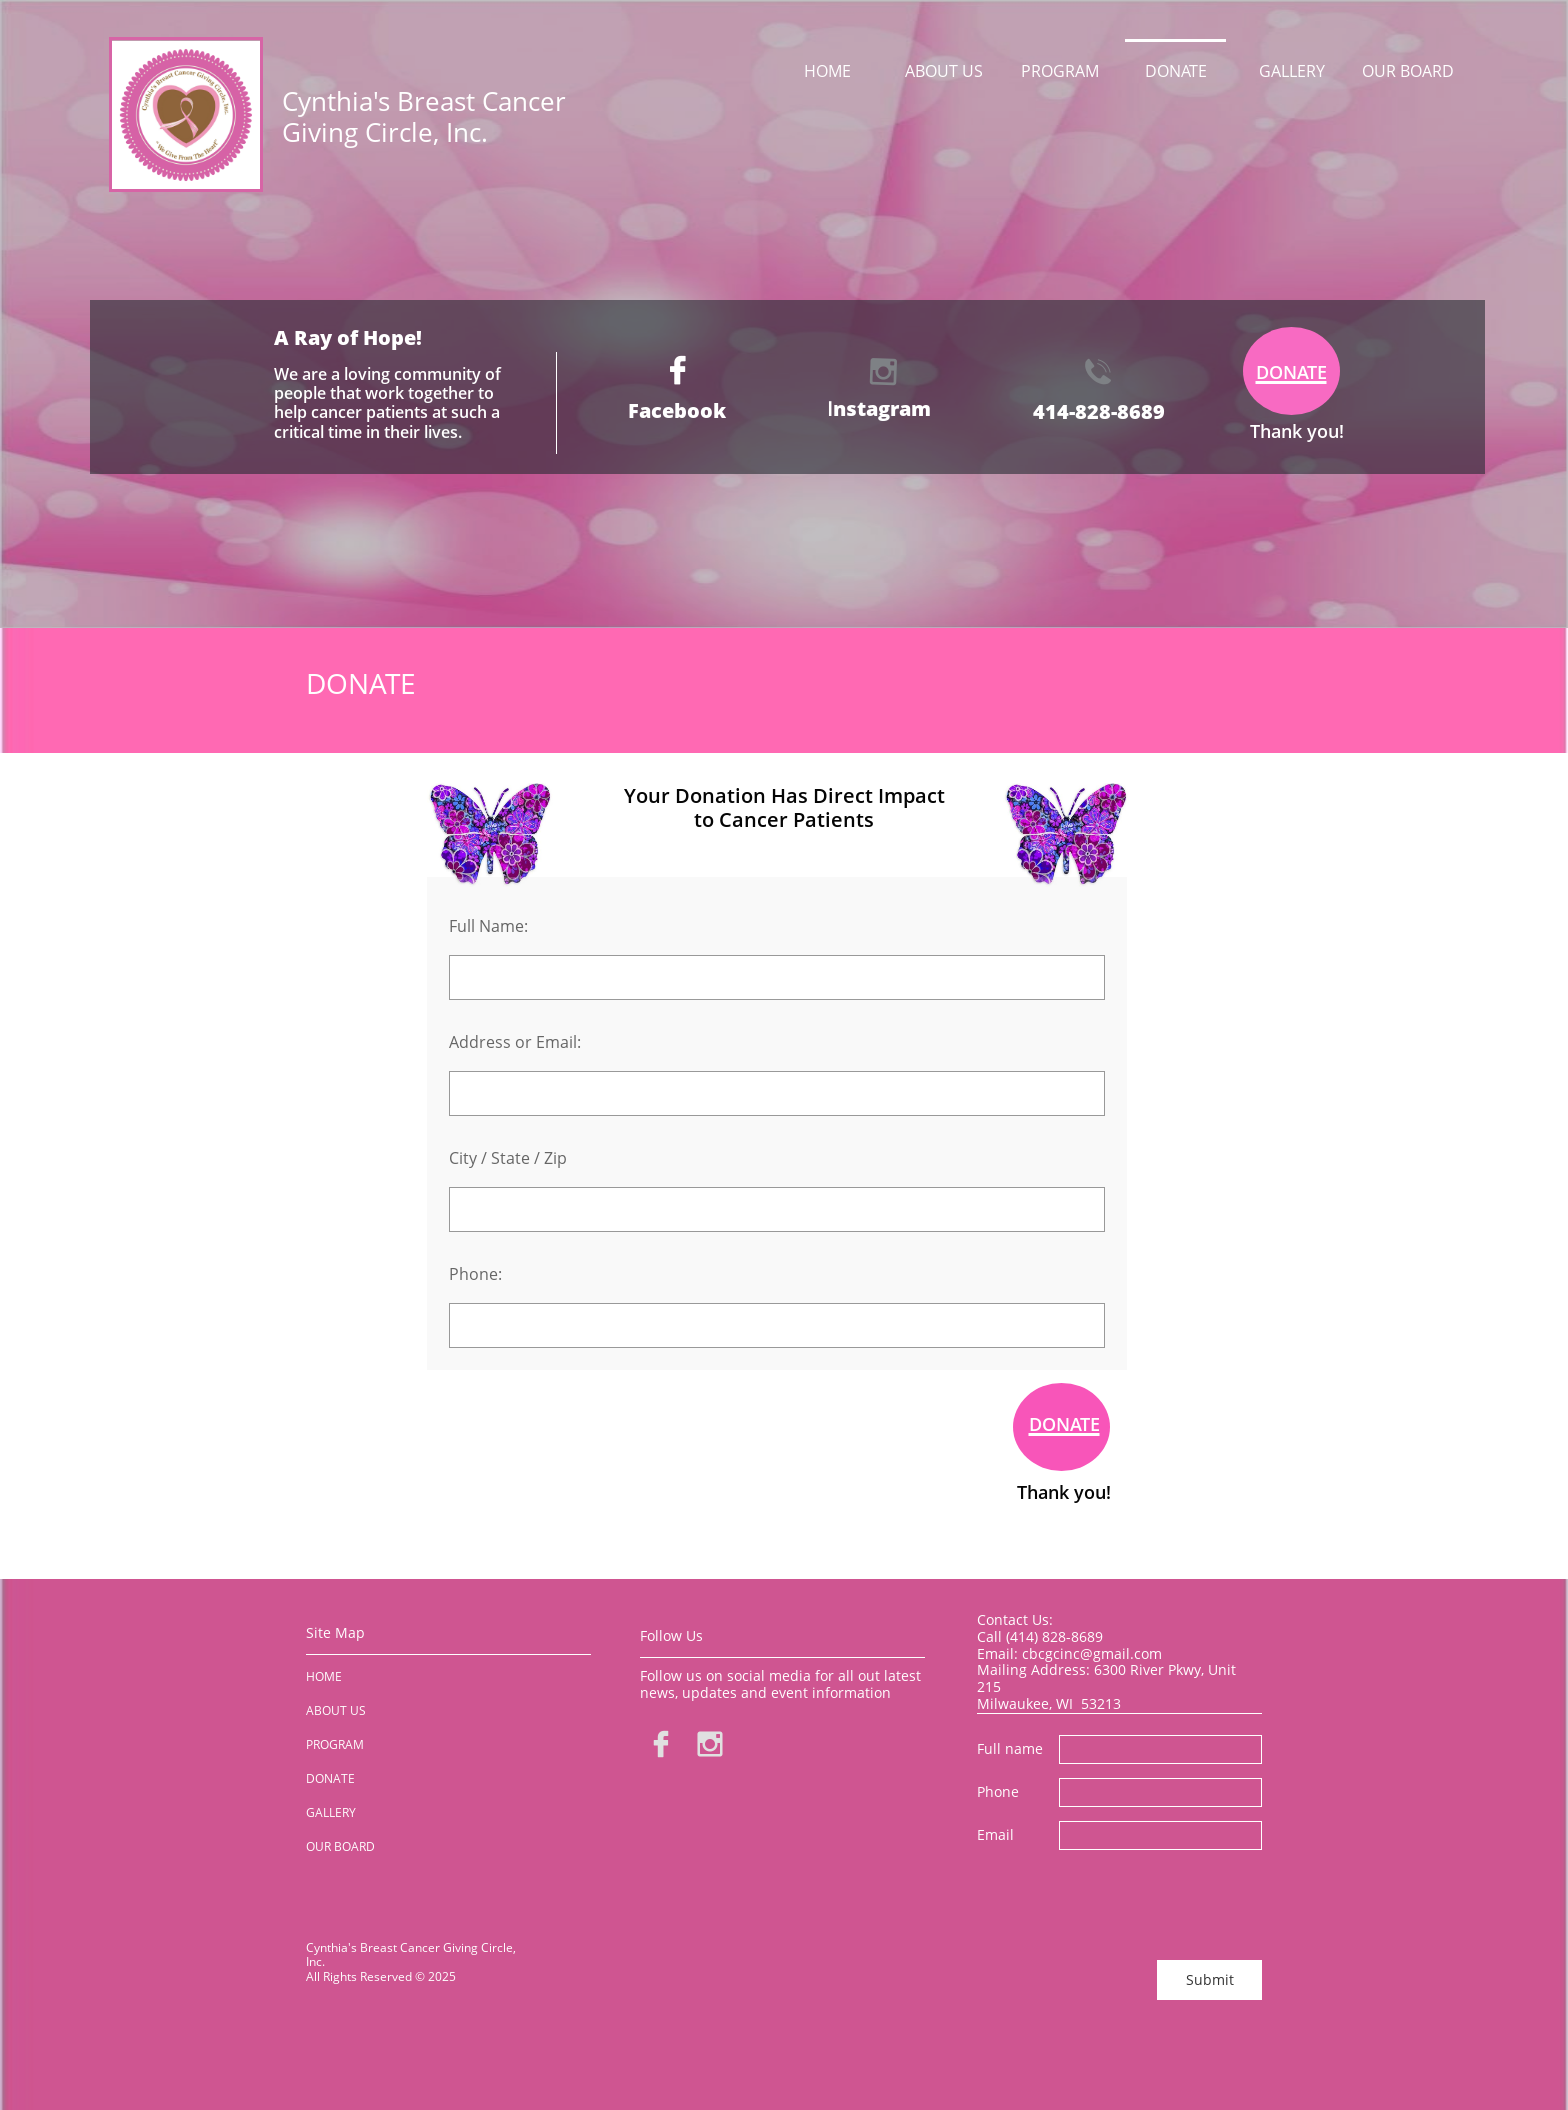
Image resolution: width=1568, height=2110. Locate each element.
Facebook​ (677, 410)
